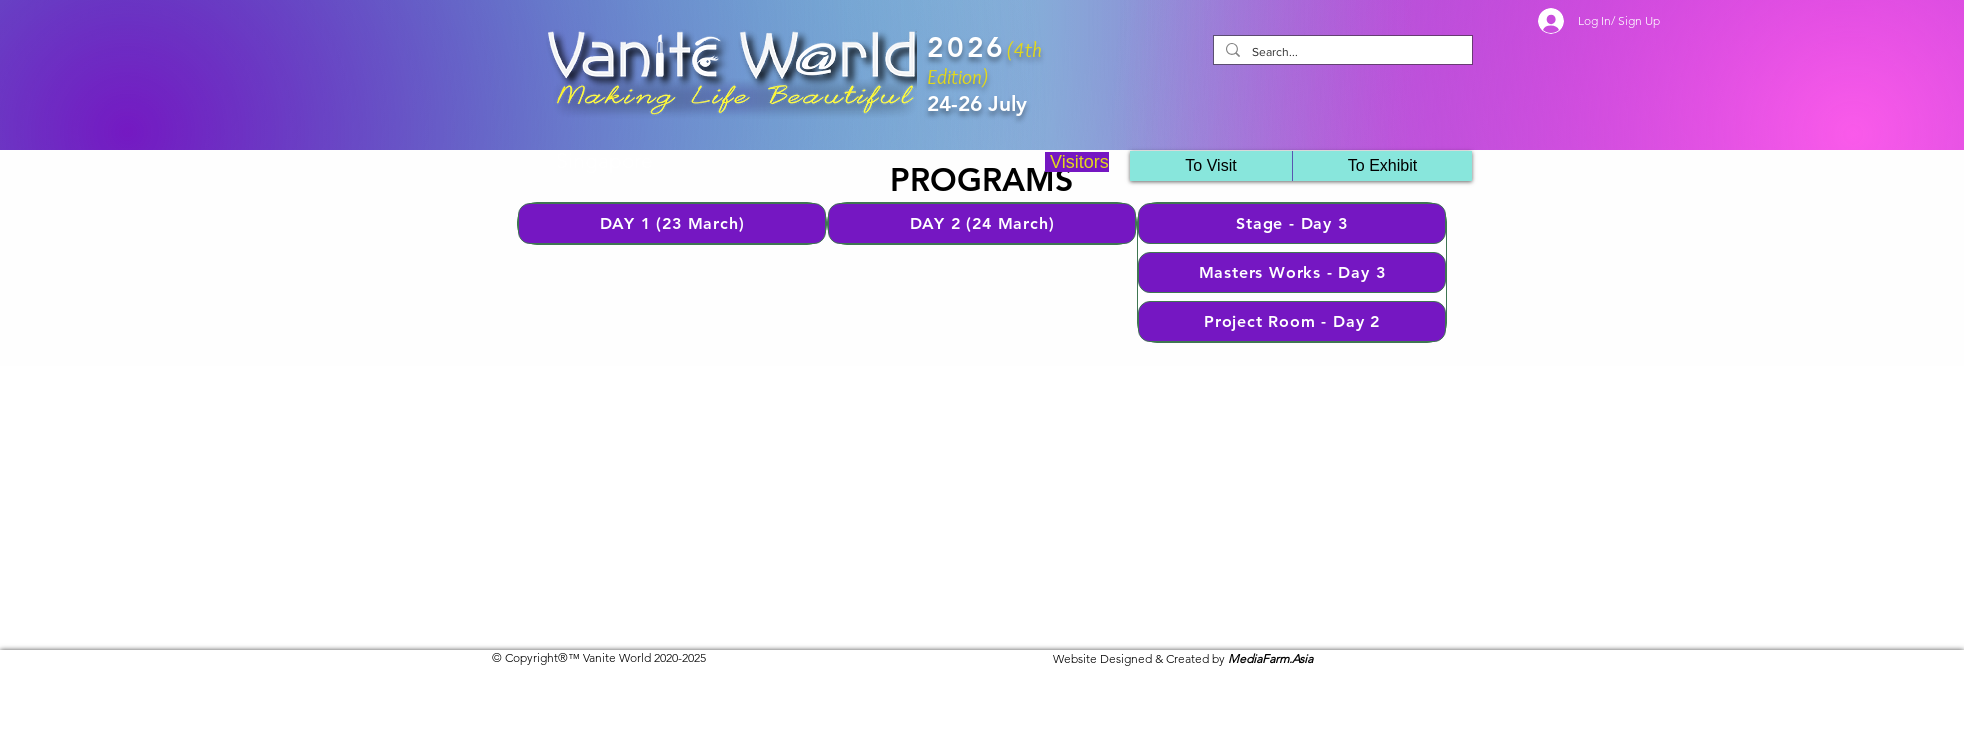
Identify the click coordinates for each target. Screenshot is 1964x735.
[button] (1382, 166)
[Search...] (1341, 52)
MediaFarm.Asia (1270, 658)
